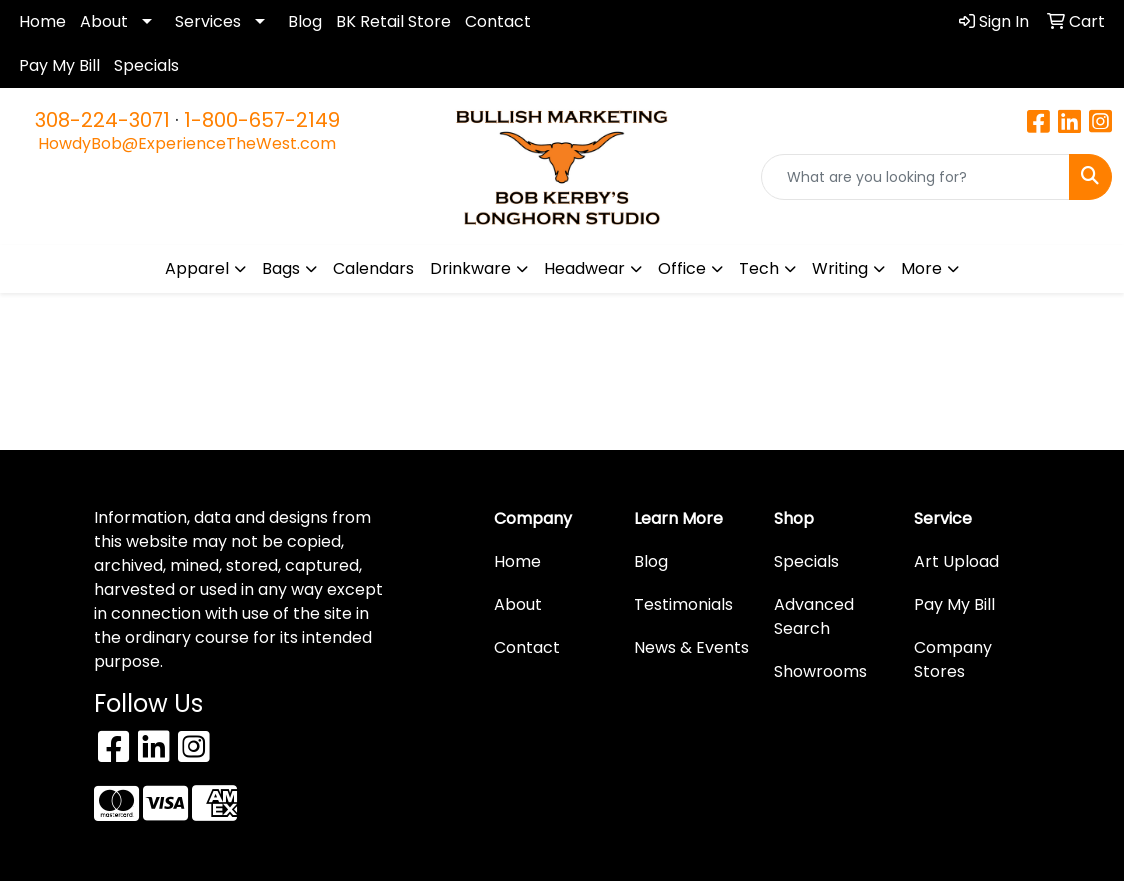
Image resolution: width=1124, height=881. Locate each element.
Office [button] (682, 268)
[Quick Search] (915, 177)
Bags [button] (281, 268)
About (104, 21)
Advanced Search (814, 616)
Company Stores (953, 659)
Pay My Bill (59, 65)
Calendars (373, 268)
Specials (146, 65)
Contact (498, 21)
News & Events (691, 647)
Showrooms (820, 671)
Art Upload (956, 561)
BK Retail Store (393, 21)
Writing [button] (840, 268)
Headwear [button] (584, 268)
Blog (305, 21)
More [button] (921, 268)
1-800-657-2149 (262, 120)
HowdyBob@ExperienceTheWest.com (187, 143)
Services (208, 21)
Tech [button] (759, 268)
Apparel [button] (197, 268)
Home (42, 21)
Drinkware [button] (470, 268)
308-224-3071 (102, 120)
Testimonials (683, 604)
